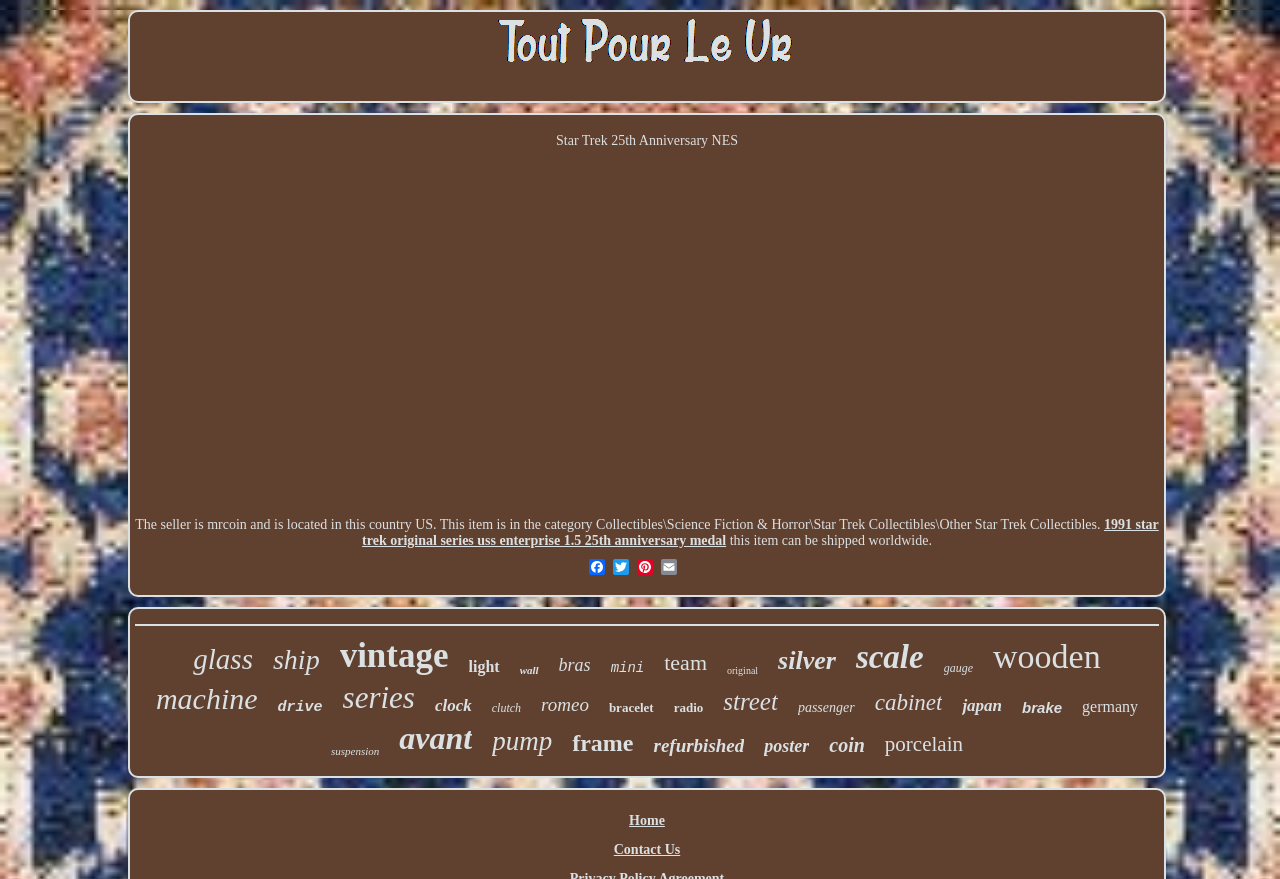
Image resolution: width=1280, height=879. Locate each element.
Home (647, 820)
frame (602, 743)
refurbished (698, 745)
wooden (1047, 656)
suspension (355, 751)
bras (575, 665)
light (484, 666)
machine (207, 698)
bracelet (631, 707)
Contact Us (647, 849)
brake (1042, 707)
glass (223, 659)
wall (529, 670)
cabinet (909, 702)
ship (296, 659)
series (379, 697)
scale (890, 657)
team (685, 662)
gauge (958, 668)
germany (1110, 706)
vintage (394, 655)
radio (689, 707)
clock (453, 705)
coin (847, 745)
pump (522, 741)
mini (628, 668)
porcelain (924, 744)
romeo (565, 704)
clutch (506, 708)
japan (982, 705)
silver (807, 660)
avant (435, 738)
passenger (826, 707)
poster (786, 746)
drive (300, 707)
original (742, 670)
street (750, 701)
